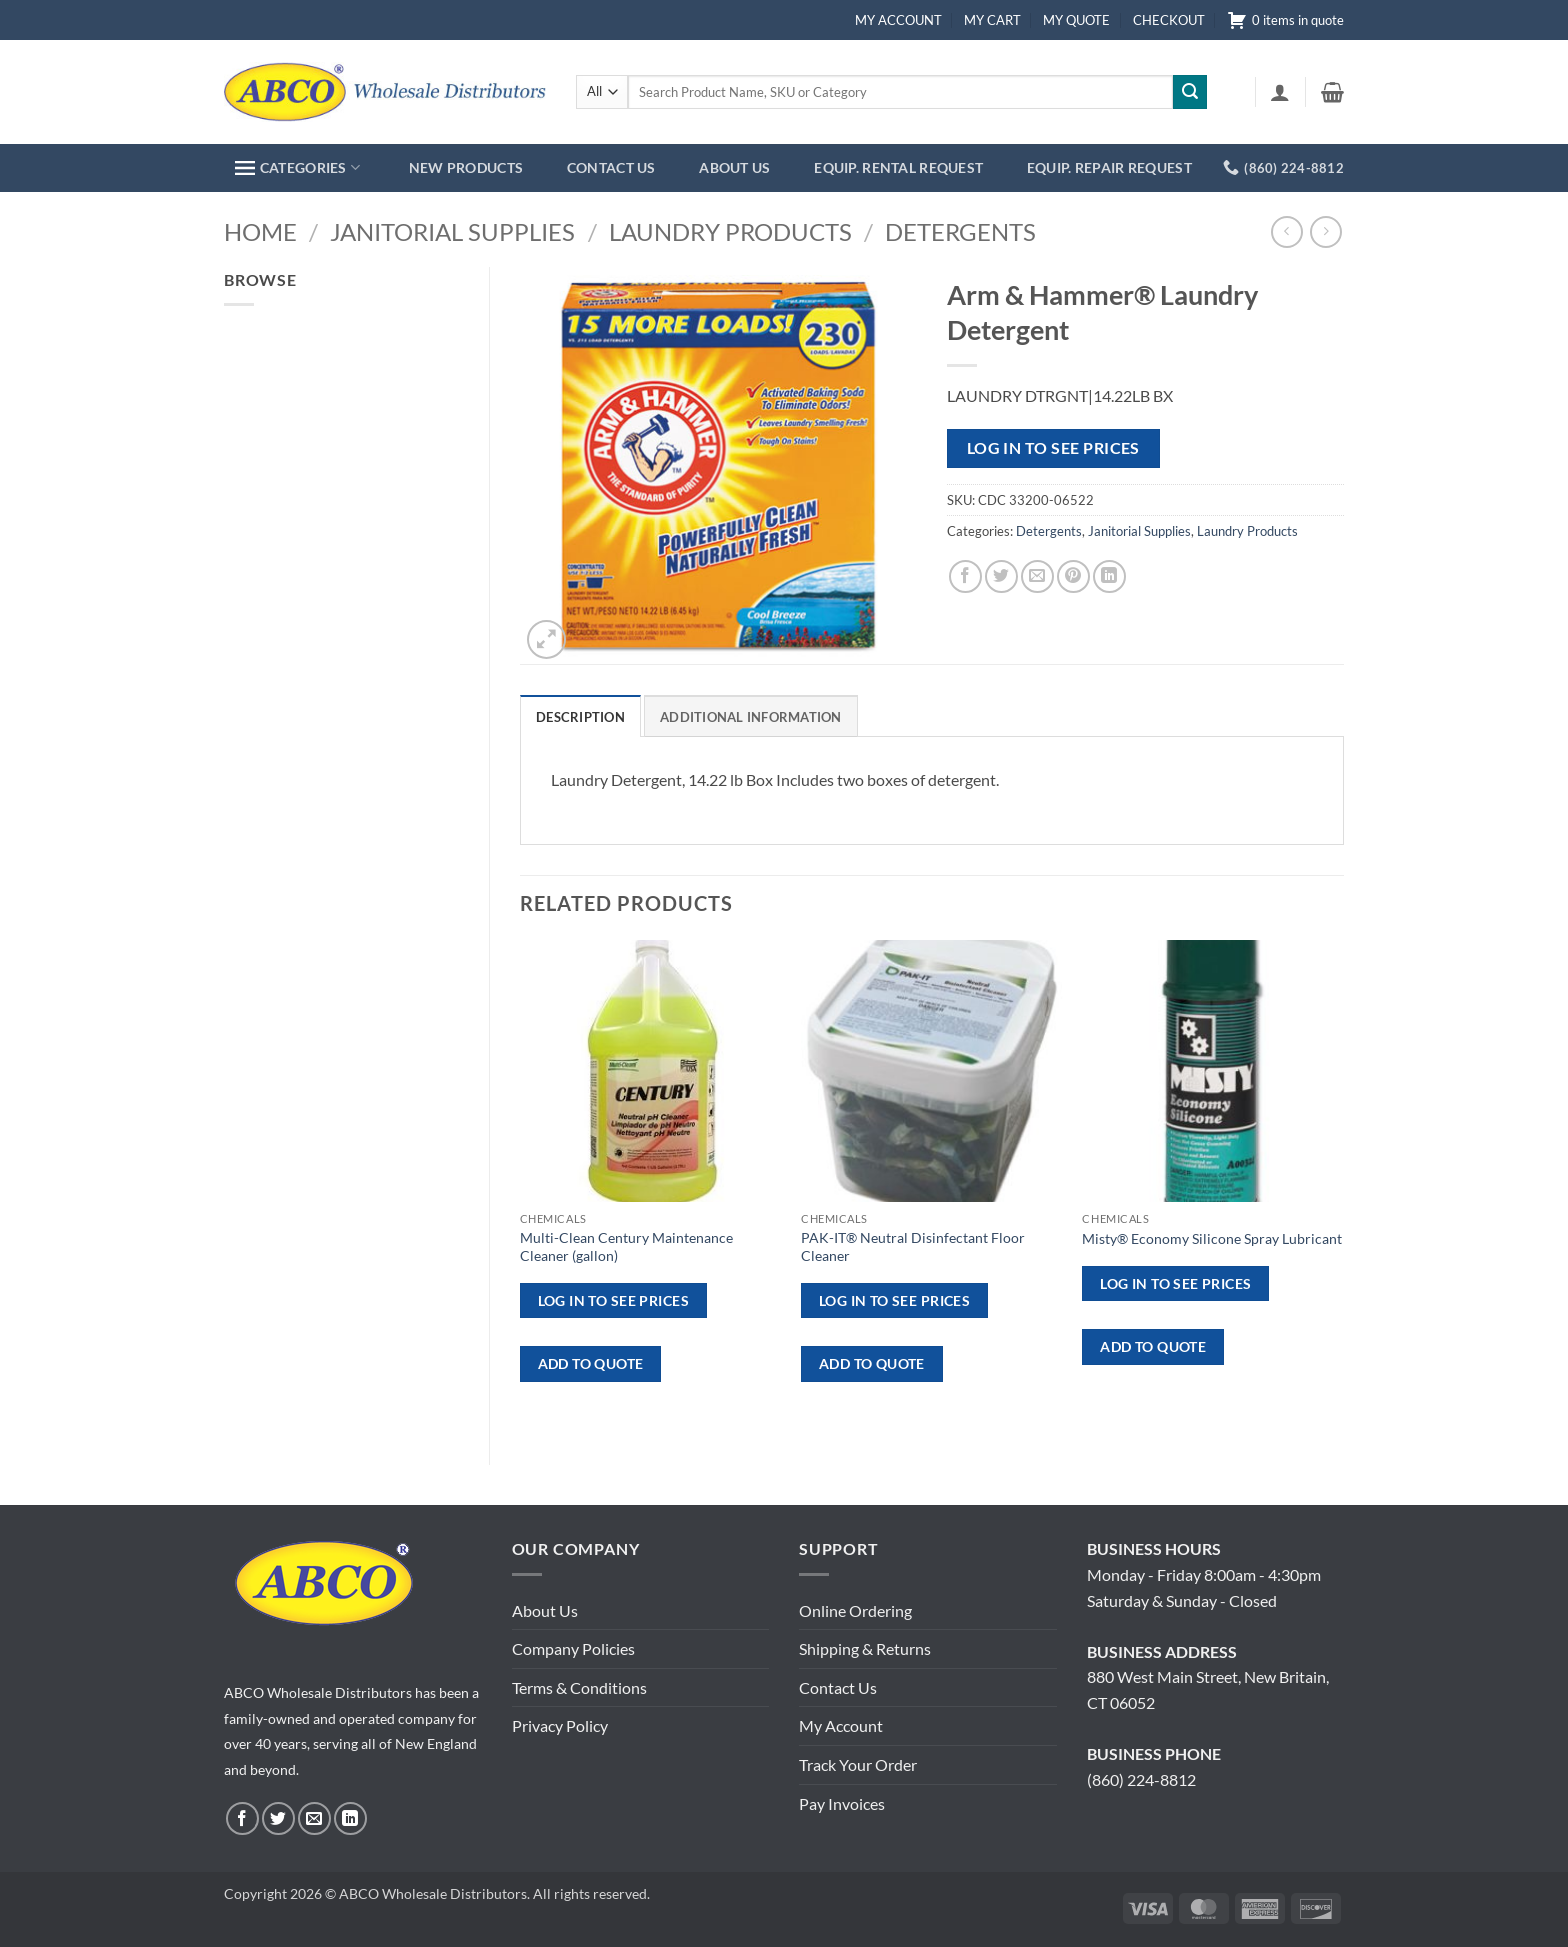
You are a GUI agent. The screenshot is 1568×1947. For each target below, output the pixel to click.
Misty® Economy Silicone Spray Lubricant (1212, 1238)
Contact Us (838, 1687)
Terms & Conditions (579, 1687)
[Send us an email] (314, 1818)
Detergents (960, 231)
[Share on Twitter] (1001, 576)
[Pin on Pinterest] (1073, 576)
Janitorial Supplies (452, 231)
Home (260, 231)
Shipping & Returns (865, 1648)
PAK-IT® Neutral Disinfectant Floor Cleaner (913, 1247)
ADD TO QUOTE (591, 1363)
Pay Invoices (842, 1803)
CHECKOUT (1169, 20)
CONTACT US (611, 167)
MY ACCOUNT (898, 20)
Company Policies (573, 1648)
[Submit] (1190, 92)
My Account (841, 1725)
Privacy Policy (560, 1725)
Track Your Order (858, 1764)
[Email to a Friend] (1037, 576)
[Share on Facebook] (965, 576)
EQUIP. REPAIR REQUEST (1109, 167)
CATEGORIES (297, 167)
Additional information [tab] (751, 717)
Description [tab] (580, 717)
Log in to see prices (1053, 448)
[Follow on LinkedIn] (350, 1818)
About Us (545, 1610)
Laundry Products (730, 231)
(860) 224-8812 (1141, 1779)
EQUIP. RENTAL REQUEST (898, 167)
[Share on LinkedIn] (1109, 576)
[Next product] (1286, 231)
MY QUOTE (1076, 20)
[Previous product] (1325, 231)
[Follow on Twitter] (278, 1818)
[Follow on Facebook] (242, 1818)
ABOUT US (734, 167)
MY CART (992, 20)
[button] (1280, 92)
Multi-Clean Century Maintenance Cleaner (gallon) (626, 1247)
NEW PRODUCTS (466, 167)
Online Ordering (855, 1610)
